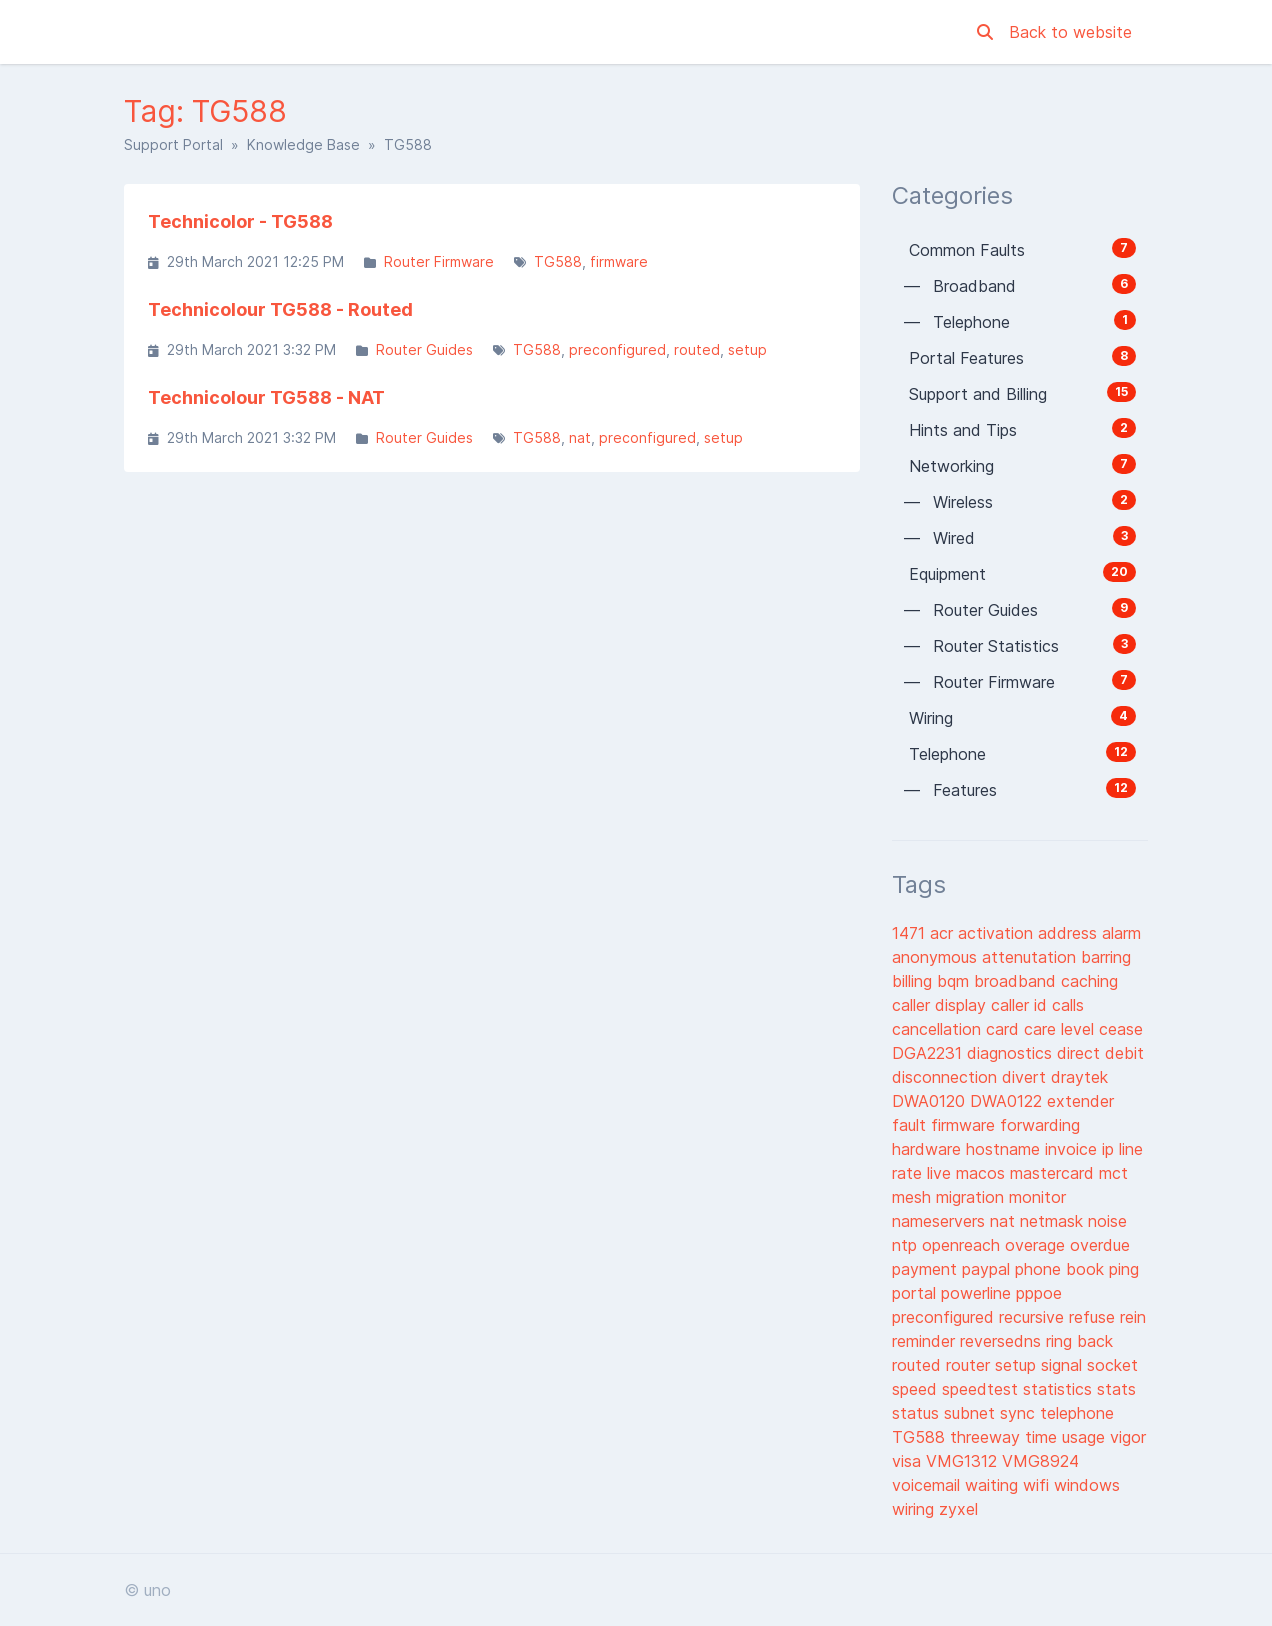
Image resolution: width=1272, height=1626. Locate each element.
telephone (1077, 1413)
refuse (1094, 1317)
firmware (619, 261)
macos (983, 1173)
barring (1106, 957)
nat (580, 437)
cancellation (939, 1029)
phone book (1062, 1269)
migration (972, 1197)
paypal (988, 1269)
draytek (1079, 1077)
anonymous (937, 957)
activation (998, 933)
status (918, 1413)
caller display (941, 1005)
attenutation (1031, 957)
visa (909, 1461)
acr (944, 933)
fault (911, 1125)
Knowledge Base (303, 144)
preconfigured (617, 349)
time (1043, 1437)
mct (1113, 1173)
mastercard (1054, 1173)
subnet (972, 1413)
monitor (1037, 1197)
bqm (955, 981)
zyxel (958, 1509)
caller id (1021, 1005)
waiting (994, 1485)
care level (1061, 1029)
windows (1087, 1485)
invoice (1073, 1149)
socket (1112, 1365)
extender (1080, 1101)
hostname (1005, 1149)
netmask (1054, 1221)
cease (1121, 1029)
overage (1037, 1245)
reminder (926, 1341)
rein (1133, 1317)
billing (914, 981)
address (1070, 933)
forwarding (1040, 1125)
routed (697, 349)
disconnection (947, 1077)
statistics (1060, 1389)
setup (747, 349)
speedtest (982, 1389)
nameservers (941, 1221)
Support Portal (173, 144)
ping (1124, 1269)
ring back (1079, 1341)
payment (927, 1269)
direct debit (1100, 1053)
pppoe (1039, 1293)
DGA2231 (929, 1053)
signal (1064, 1365)
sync (1020, 1413)
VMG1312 (964, 1461)
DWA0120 (931, 1101)
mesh (914, 1197)
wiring (915, 1509)
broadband (1017, 981)
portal (916, 1293)
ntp (907, 1245)
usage (1086, 1437)
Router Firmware (439, 261)
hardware (929, 1149)
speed (917, 1389)
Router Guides (424, 349)
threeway (987, 1437)
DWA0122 (1008, 1101)
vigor (1128, 1437)
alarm (1121, 933)
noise (1107, 1221)
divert (1026, 1077)
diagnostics (1012, 1053)
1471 (911, 933)
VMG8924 (1040, 1461)
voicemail (928, 1485)
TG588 (558, 261)
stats (1116, 1389)
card (1005, 1029)
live (941, 1173)
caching (1089, 981)
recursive (1034, 1317)
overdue (1100, 1245)
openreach (963, 1245)
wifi (1038, 1485)
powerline (978, 1293)
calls (1068, 1005)
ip (1110, 1149)
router (970, 1365)
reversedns (1003, 1341)
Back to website (1070, 32)
